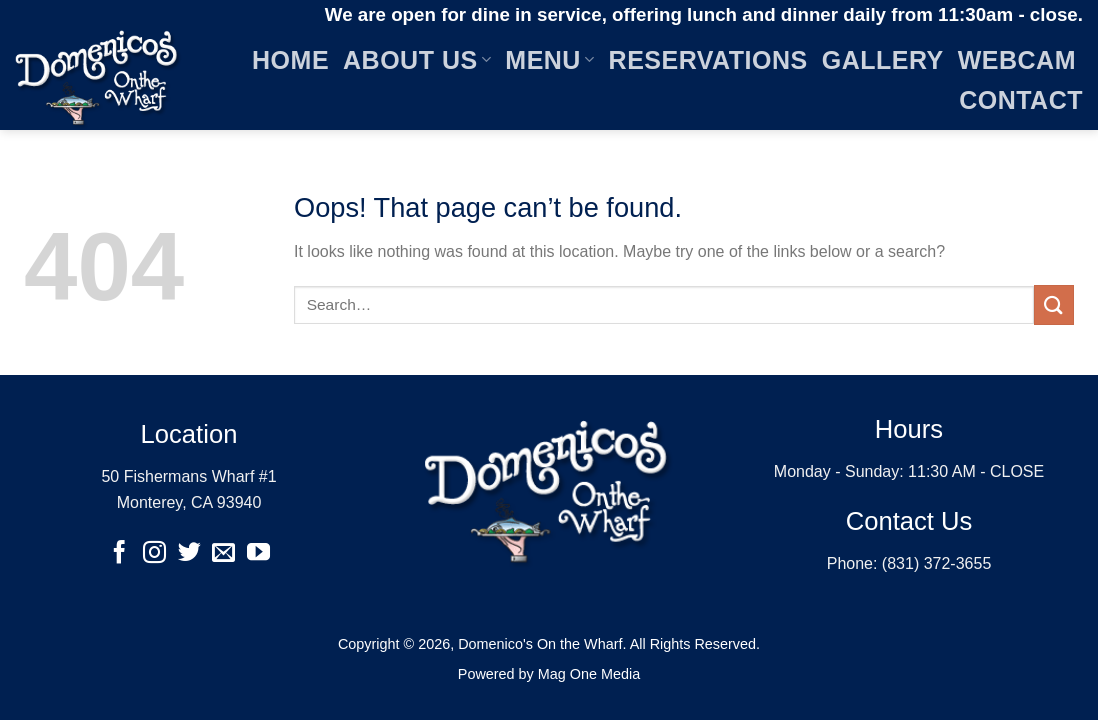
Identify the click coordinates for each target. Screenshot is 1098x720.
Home (290, 60)
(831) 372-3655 (936, 563)
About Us (417, 60)
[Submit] (1054, 304)
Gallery (883, 60)
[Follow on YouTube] (258, 554)
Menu (549, 60)
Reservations (708, 60)
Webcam (1017, 60)
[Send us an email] (223, 554)
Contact (1021, 100)
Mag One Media (589, 674)
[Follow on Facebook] (119, 554)
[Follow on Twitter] (188, 554)
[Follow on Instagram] (154, 554)
